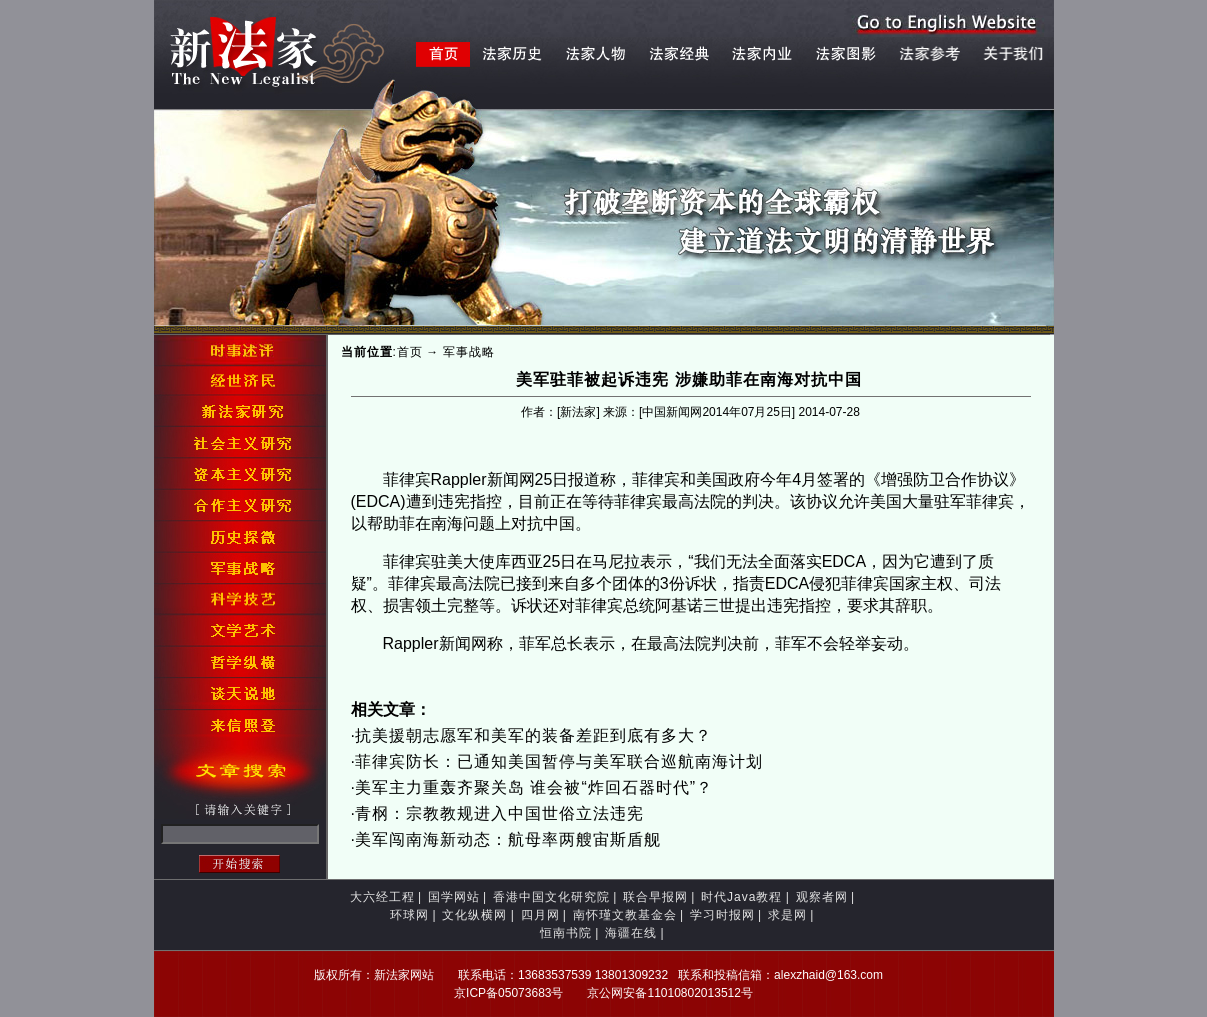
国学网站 (454, 897)
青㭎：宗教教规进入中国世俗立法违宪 (499, 813)
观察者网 (822, 897)
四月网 (540, 915)
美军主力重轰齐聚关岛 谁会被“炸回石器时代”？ (534, 787)
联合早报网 (655, 897)
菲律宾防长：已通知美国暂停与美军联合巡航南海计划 (559, 761)
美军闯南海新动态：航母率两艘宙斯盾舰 (508, 839)
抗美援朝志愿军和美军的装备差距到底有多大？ (533, 735)
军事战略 (469, 352)
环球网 (409, 915)
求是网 (787, 915)
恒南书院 (566, 933)
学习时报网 (722, 915)
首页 (410, 352)
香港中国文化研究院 (551, 897)
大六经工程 (382, 897)
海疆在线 (631, 933)
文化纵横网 (474, 915)
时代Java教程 (741, 897)
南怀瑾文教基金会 (625, 915)
